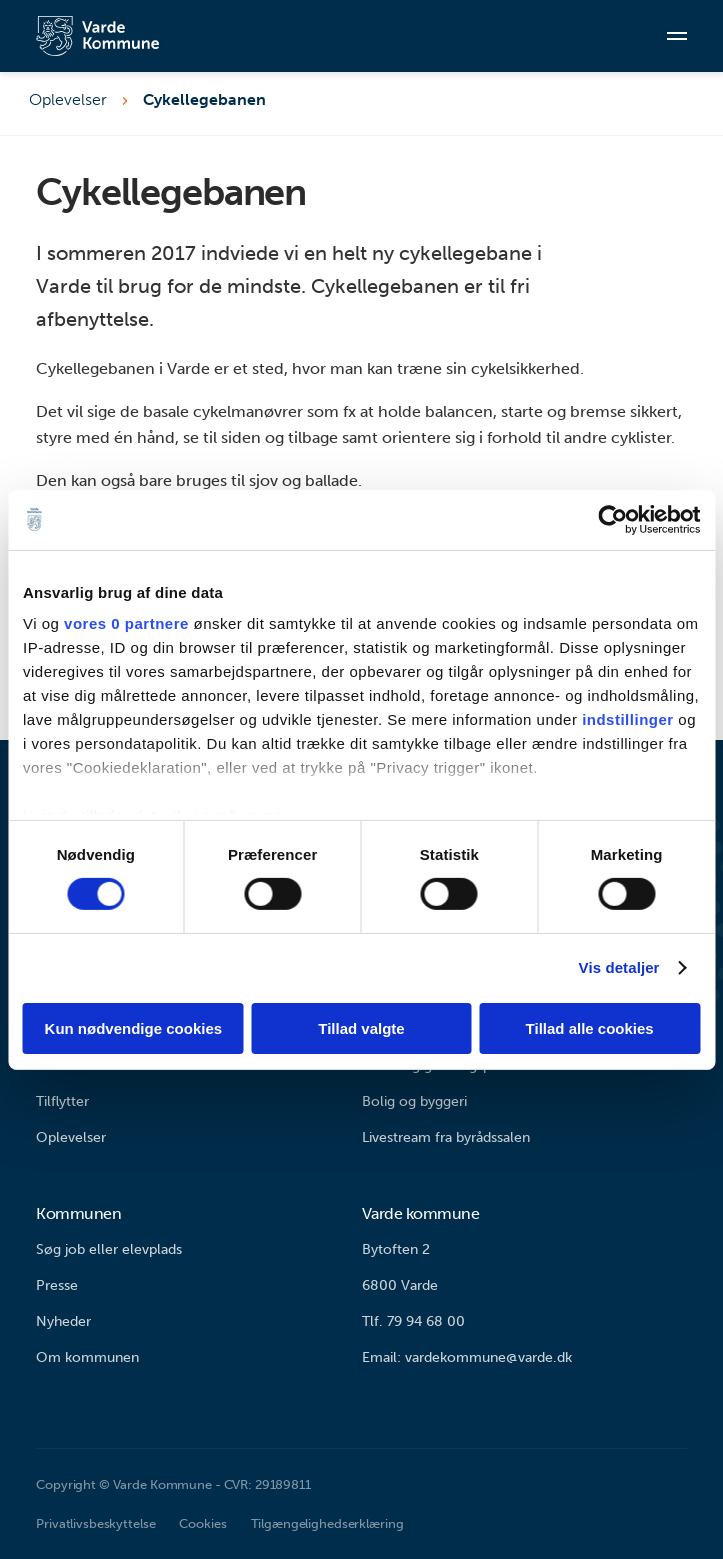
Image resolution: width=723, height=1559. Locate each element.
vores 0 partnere (126, 623)
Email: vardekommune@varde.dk (467, 1357)
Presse (57, 1285)
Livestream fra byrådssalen (446, 1137)
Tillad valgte (361, 1028)
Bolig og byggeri (414, 1101)
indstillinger (628, 719)
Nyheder (63, 1321)
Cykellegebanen (204, 99)
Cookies (202, 1523)
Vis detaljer (619, 967)
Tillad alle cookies (590, 1028)
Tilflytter (62, 1101)
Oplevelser (68, 99)
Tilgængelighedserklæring (327, 1523)
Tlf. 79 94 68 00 (413, 1321)
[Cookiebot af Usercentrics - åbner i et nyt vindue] (612, 519)
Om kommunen (87, 1357)
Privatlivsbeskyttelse (95, 1523)
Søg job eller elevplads (109, 1249)
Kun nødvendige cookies (134, 1028)
